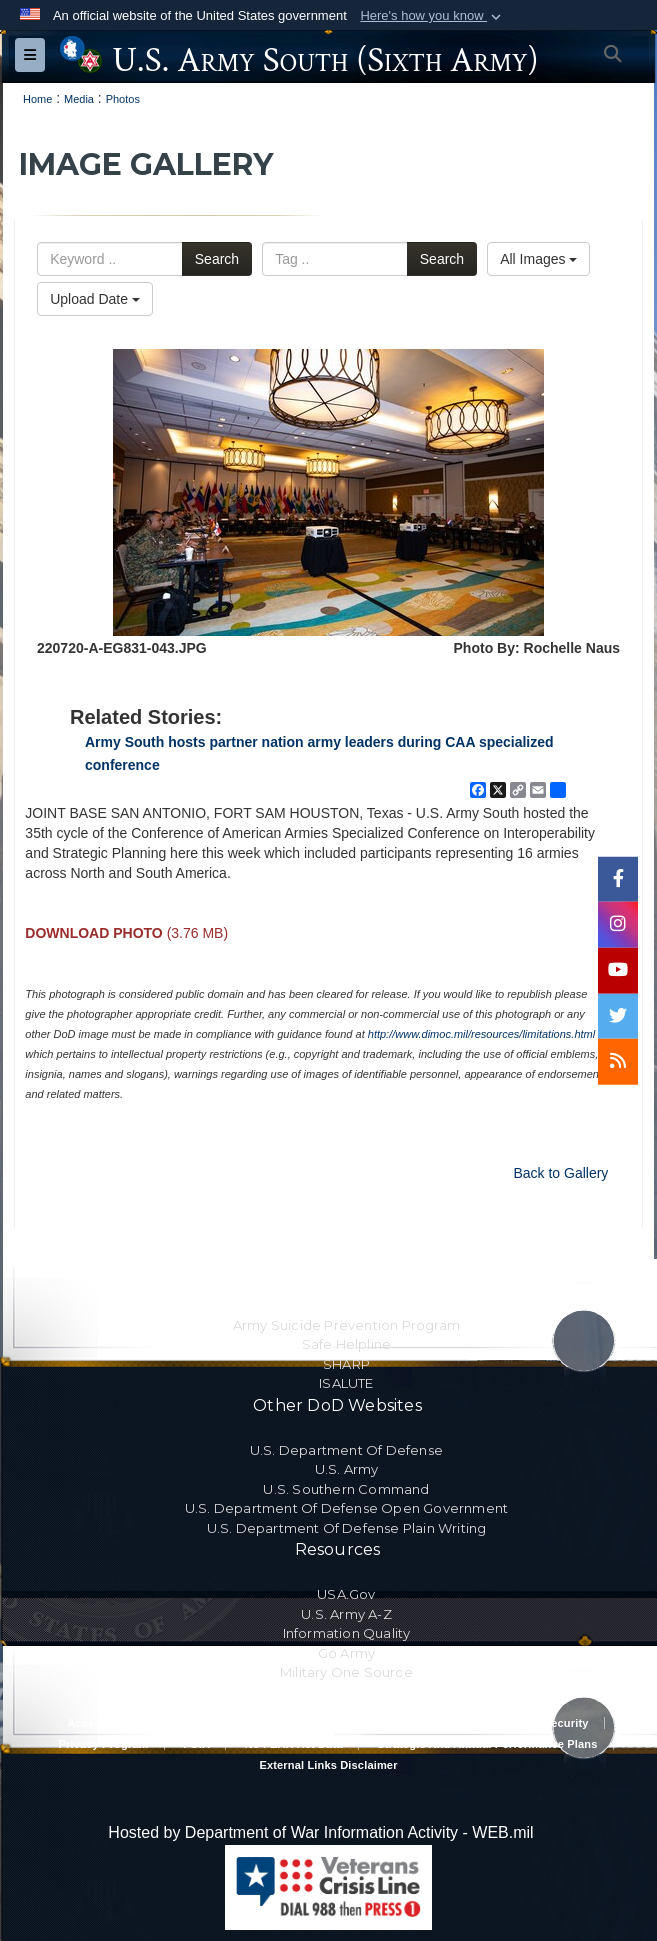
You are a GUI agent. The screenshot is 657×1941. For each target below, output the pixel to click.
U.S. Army (347, 1469)
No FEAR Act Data (294, 1744)
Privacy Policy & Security (520, 1723)
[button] (432, 16)
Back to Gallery (560, 1173)
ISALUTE (346, 1383)
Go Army (346, 1653)
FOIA (196, 1744)
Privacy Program (103, 1744)
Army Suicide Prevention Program (346, 1325)
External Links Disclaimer (328, 1765)
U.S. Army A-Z (346, 1614)
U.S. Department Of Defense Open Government (346, 1508)
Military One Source (346, 1672)
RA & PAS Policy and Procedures (328, 1723)
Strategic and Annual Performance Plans (487, 1744)
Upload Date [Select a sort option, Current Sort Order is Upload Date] (95, 299)
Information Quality (347, 1633)
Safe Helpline (347, 1344)
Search (217, 259)
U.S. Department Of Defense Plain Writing (347, 1528)
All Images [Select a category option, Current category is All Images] (538, 259)
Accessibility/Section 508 (135, 1723)
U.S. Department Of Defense (346, 1450)
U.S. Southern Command (346, 1489)
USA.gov (346, 1594)
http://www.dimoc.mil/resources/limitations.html (481, 1034)
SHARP (346, 1364)
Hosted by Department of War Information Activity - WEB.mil (320, 1832)
